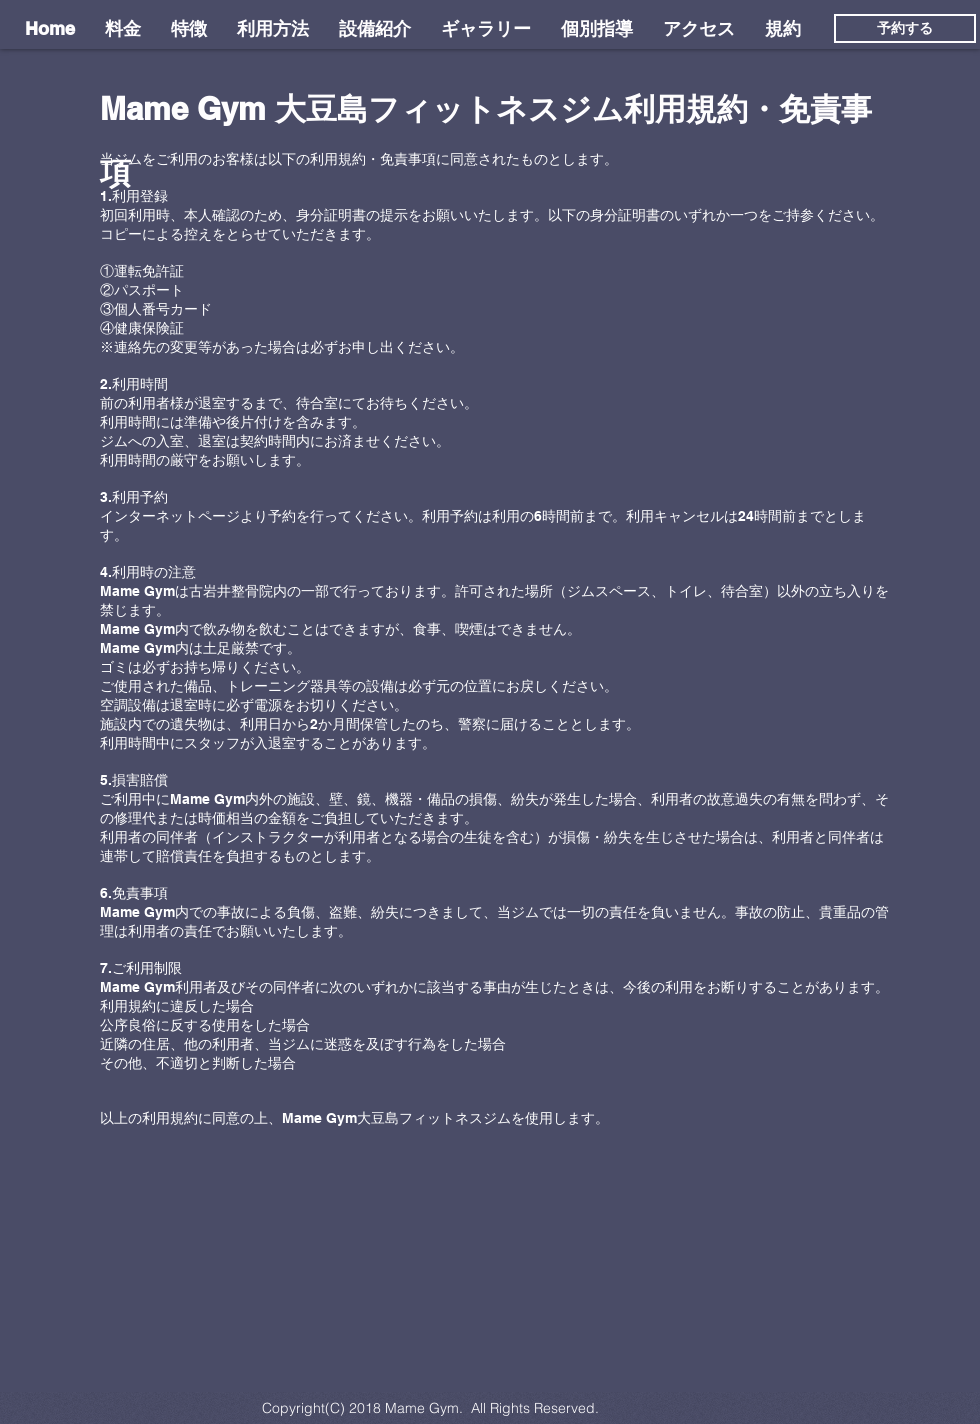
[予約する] (905, 28)
